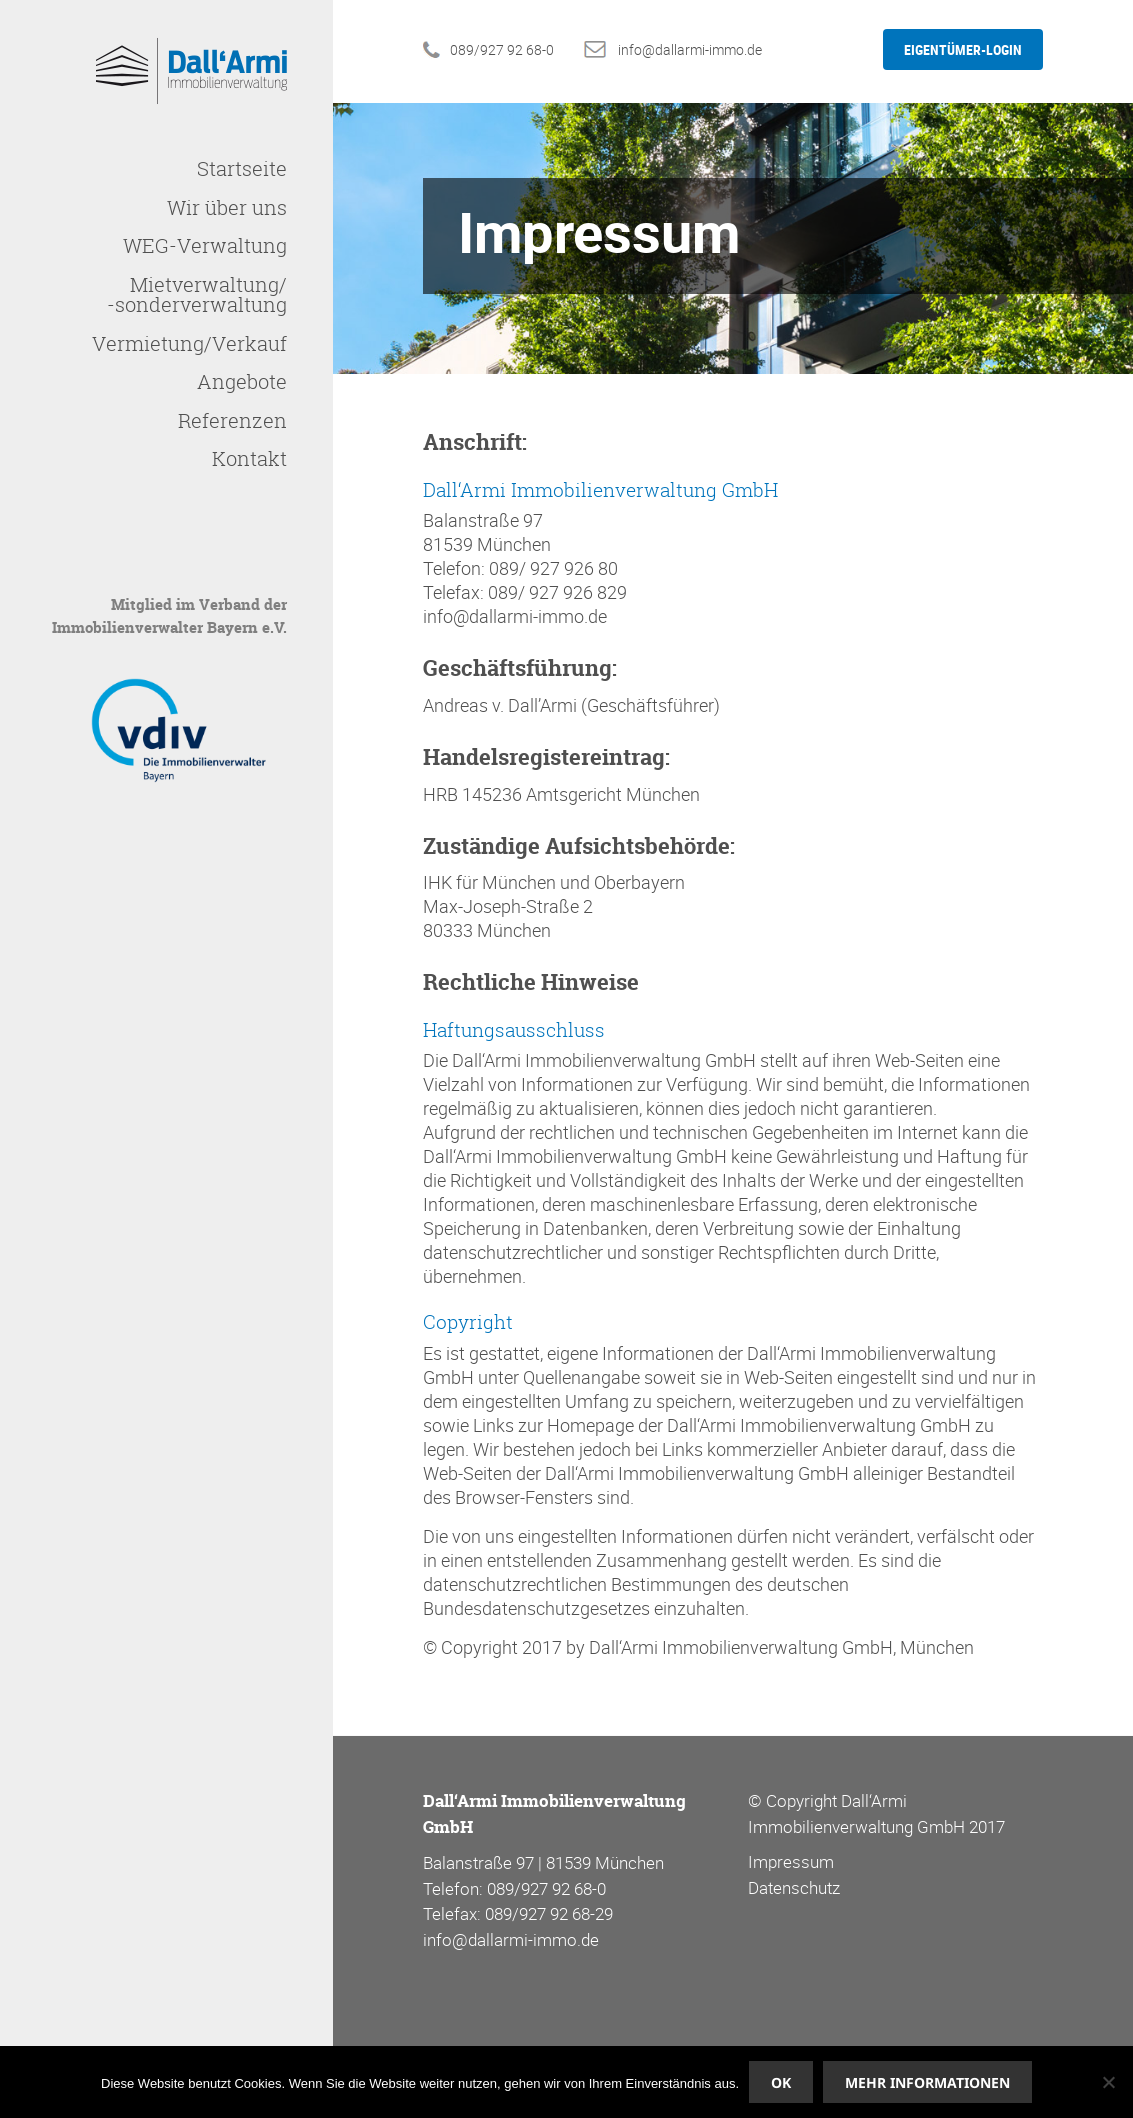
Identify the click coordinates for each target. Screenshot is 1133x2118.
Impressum (791, 1861)
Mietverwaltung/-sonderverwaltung (197, 294)
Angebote (242, 381)
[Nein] (1108, 2082)
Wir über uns (227, 207)
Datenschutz (794, 1887)
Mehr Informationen (927, 2082)
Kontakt (249, 458)
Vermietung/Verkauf (189, 343)
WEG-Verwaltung (205, 245)
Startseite (242, 168)
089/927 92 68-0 (502, 49)
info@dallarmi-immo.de (690, 49)
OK (781, 2082)
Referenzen (232, 420)
